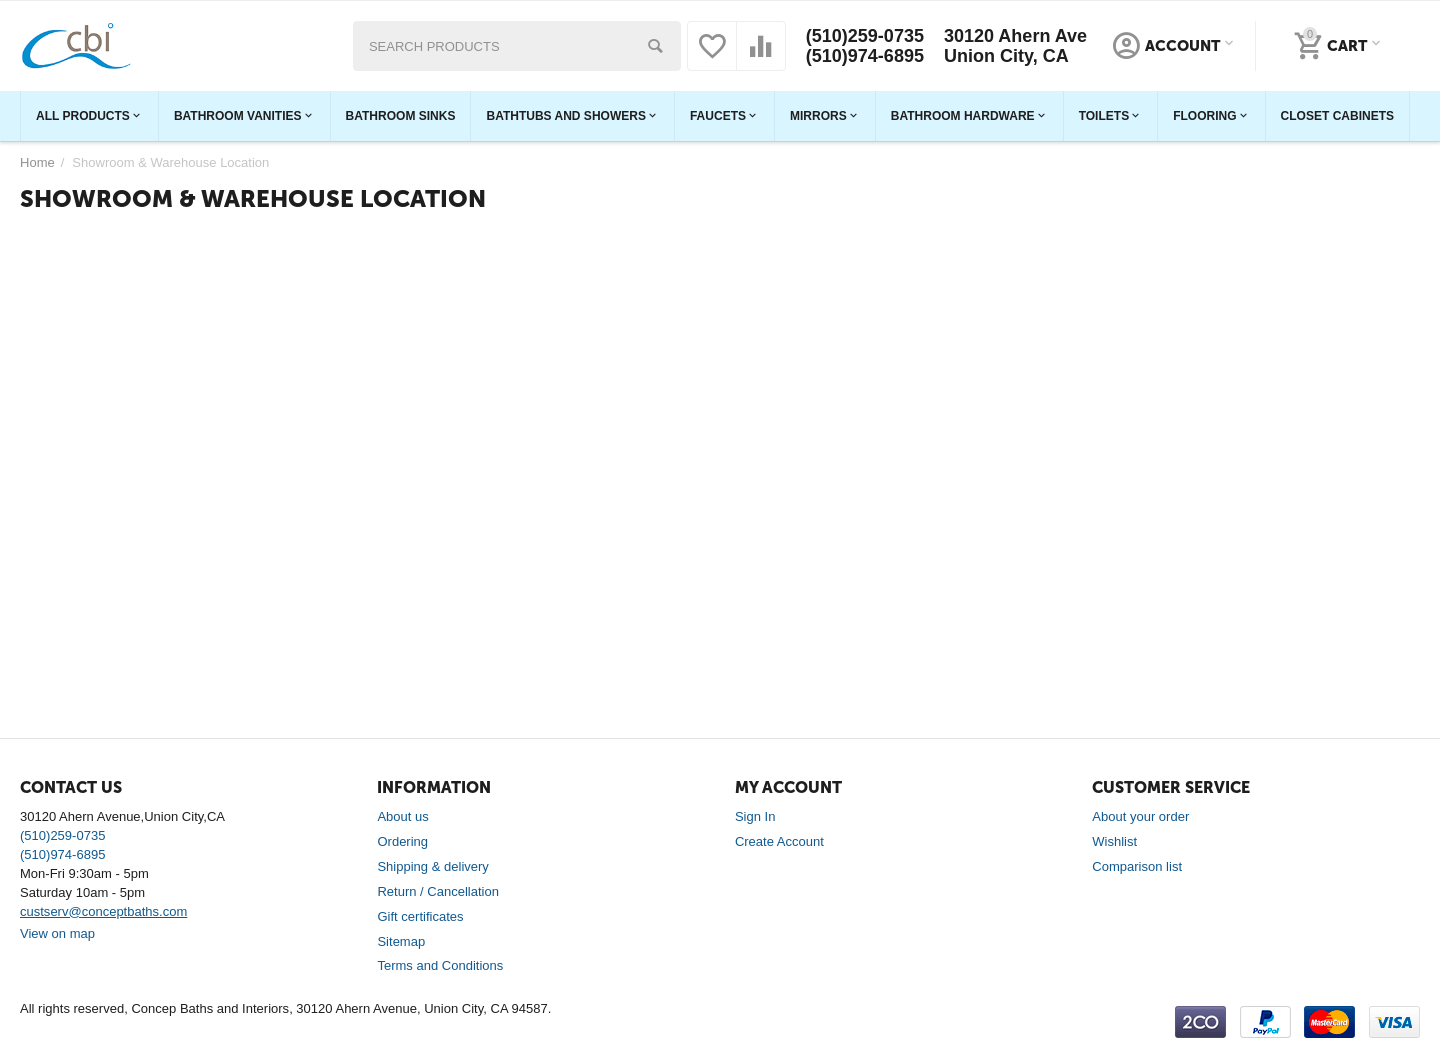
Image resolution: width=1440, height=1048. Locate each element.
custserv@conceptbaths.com (103, 911)
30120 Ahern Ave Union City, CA (1015, 46)
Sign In (755, 816)
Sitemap (401, 941)
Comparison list (1137, 866)
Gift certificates (420, 916)
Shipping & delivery (432, 866)
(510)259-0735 (865, 36)
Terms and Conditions (440, 965)
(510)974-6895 (865, 56)
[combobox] (517, 46)
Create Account (779, 841)
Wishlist (1114, 841)
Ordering (402, 841)
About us (402, 816)
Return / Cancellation (438, 891)
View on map (57, 933)
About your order (1140, 816)
